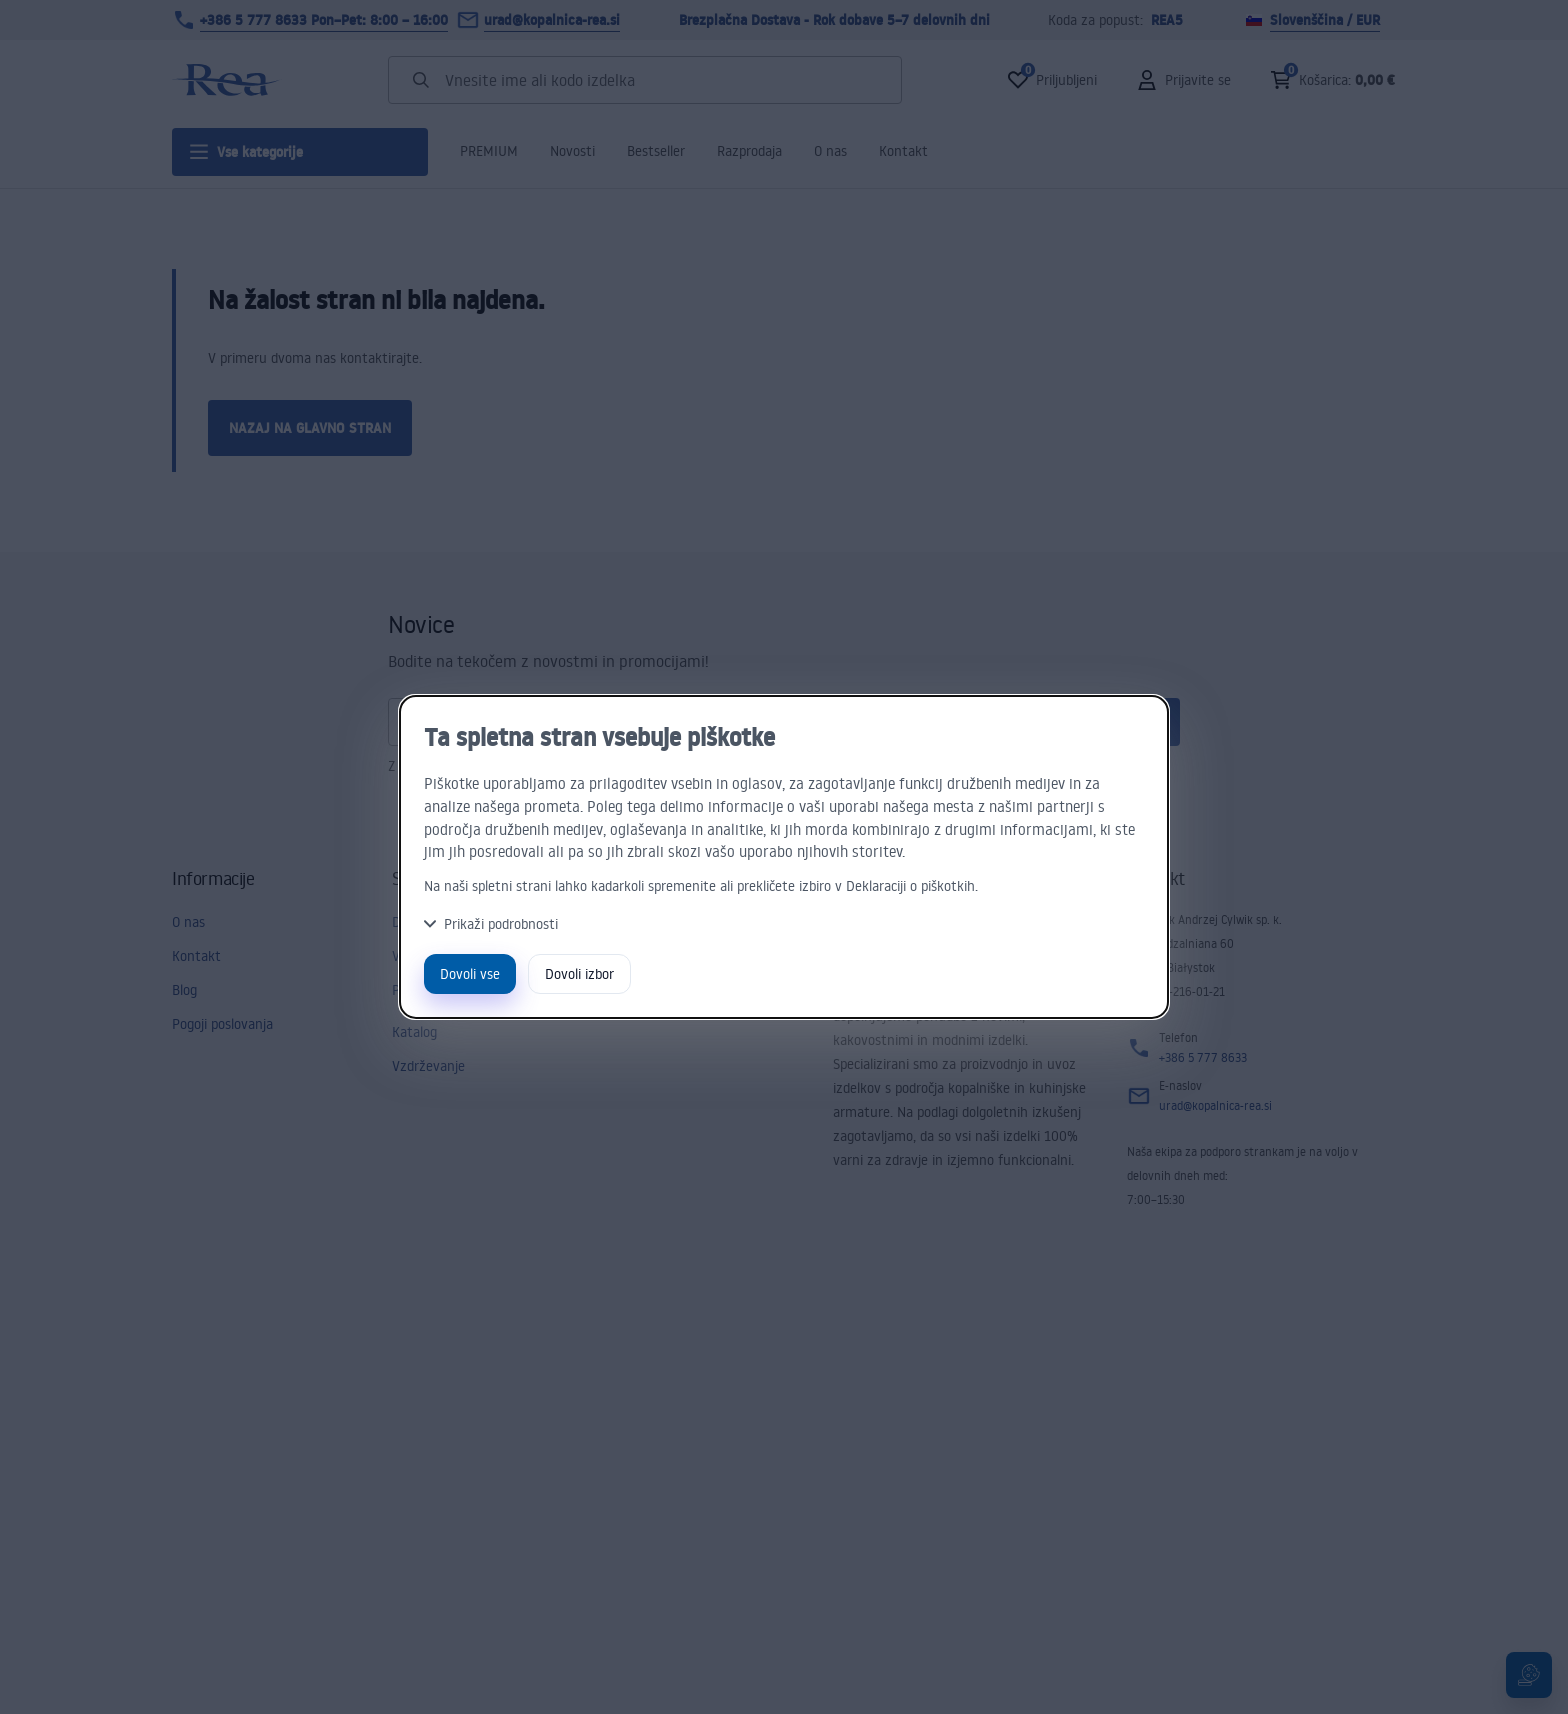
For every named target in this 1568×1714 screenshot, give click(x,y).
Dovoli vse (470, 973)
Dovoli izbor (579, 973)
